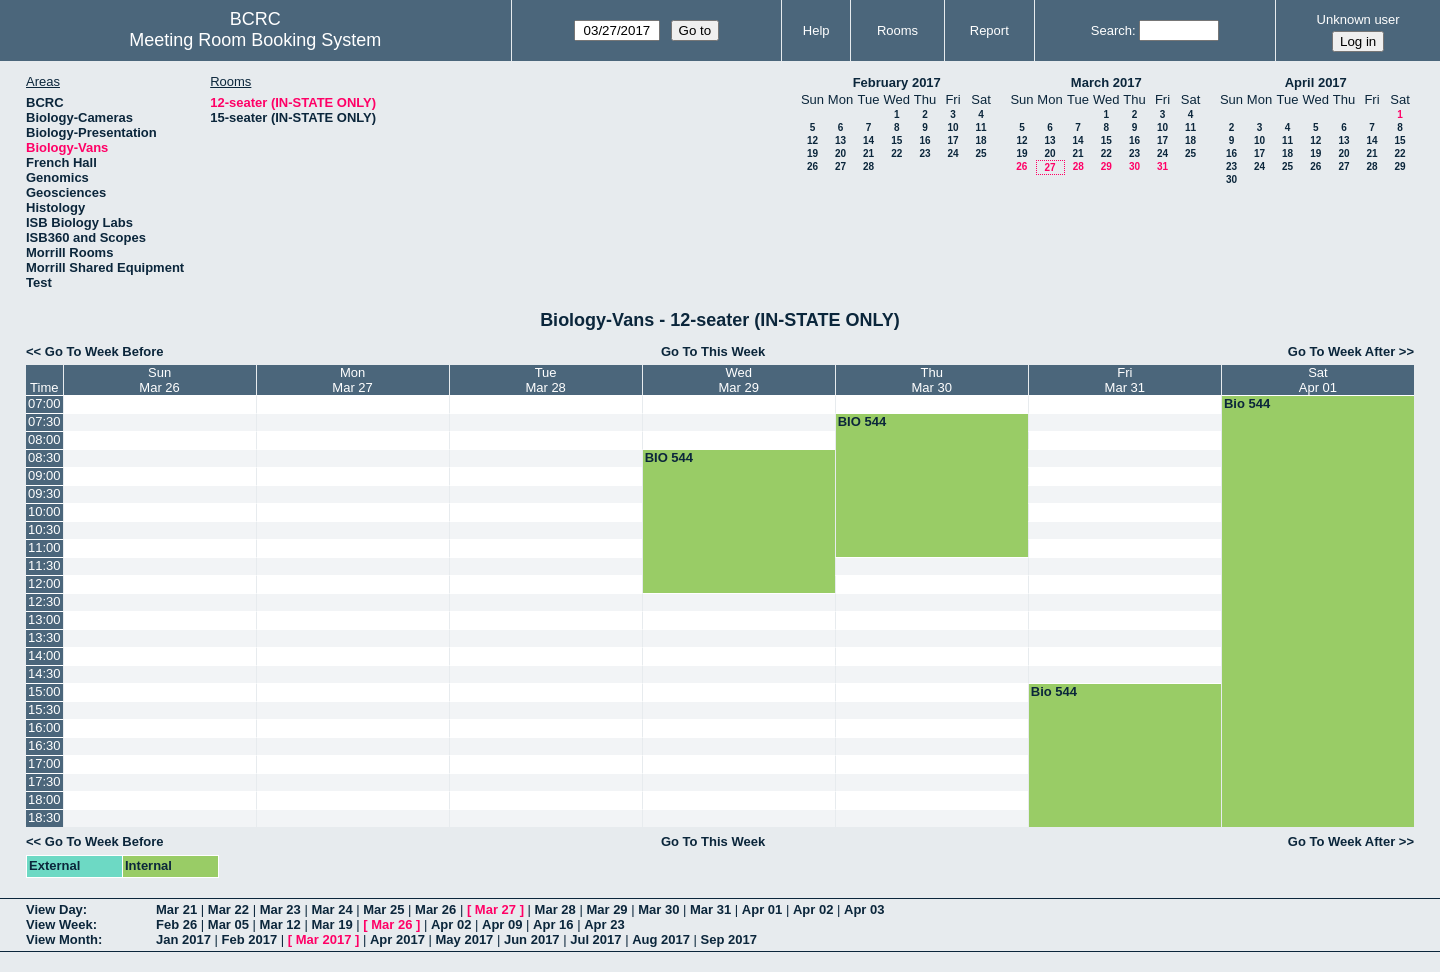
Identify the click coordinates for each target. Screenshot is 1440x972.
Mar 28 (555, 909)
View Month (62, 939)
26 (812, 166)
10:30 (44, 529)
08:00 (44, 439)
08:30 (44, 457)
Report (989, 30)
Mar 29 (606, 909)
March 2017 (1106, 82)
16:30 (44, 745)
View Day (54, 909)
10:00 (44, 511)
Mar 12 (280, 924)
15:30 (44, 709)
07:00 (44, 403)
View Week (59, 924)
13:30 (44, 637)
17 (952, 140)
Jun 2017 (532, 939)
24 (952, 153)
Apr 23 (604, 924)
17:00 (44, 763)
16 (924, 140)
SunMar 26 (159, 380)
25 (980, 153)
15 (896, 140)
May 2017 (465, 939)
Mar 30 (658, 909)
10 (952, 127)
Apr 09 (502, 924)
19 (812, 153)
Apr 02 (813, 909)
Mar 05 (228, 924)
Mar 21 (176, 909)
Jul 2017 (595, 939)
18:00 (44, 799)
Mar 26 (435, 909)
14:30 (44, 673)
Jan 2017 (183, 939)
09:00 (44, 475)
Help (816, 30)
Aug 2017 (661, 939)
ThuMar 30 (932, 380)
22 (896, 153)
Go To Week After (1341, 351)
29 (1106, 166)
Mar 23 (280, 909)
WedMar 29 (738, 380)
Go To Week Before (104, 351)
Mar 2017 (324, 939)
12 (812, 140)
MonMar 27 (352, 380)
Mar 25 (383, 909)
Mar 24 (331, 909)
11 (980, 127)
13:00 (44, 619)
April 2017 (1316, 82)
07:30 (44, 421)
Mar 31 (710, 909)
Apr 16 (553, 924)
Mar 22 (228, 909)
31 (1162, 166)
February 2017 (897, 82)
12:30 (44, 601)
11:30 (44, 565)
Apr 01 (762, 909)
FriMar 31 (1125, 380)
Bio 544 (1247, 403)
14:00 (44, 655)
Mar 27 (495, 909)
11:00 (44, 547)
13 (840, 140)
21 (868, 153)
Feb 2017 (250, 939)
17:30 (44, 781)
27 (840, 166)
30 (1134, 166)
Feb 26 (176, 924)
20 (840, 153)
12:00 (44, 583)
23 (924, 153)
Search (1111, 30)
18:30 (44, 817)
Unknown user (1358, 19)
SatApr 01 (1318, 380)
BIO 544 (862, 421)
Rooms (897, 30)
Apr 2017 (397, 939)
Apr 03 (864, 909)
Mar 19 (331, 924)
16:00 (44, 727)
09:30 (44, 493)
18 (980, 140)
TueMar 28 (545, 380)
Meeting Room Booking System (255, 40)
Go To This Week (713, 351)
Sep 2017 (729, 939)
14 (868, 140)
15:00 (44, 691)
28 (868, 166)
